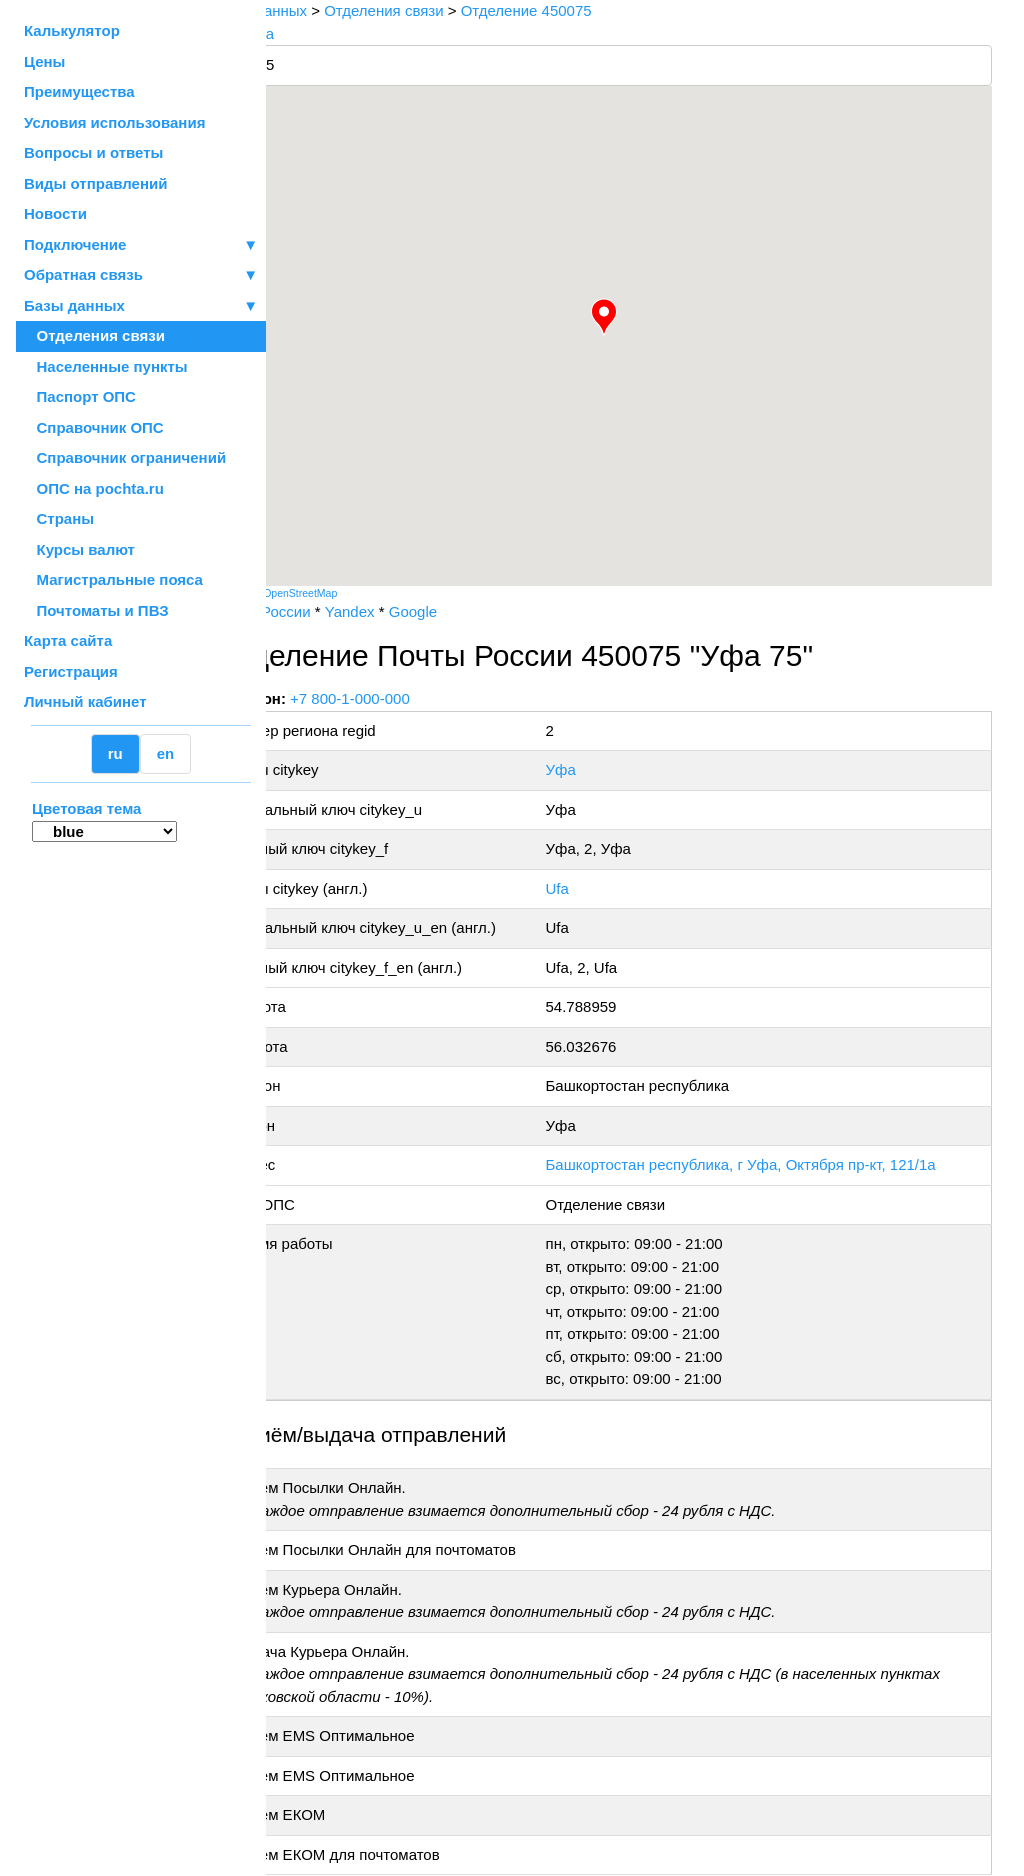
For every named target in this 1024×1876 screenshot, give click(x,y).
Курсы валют (79, 549)
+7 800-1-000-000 (417, 698)
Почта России (329, 611)
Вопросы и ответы (93, 152)
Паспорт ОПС (80, 396)
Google (479, 611)
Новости (55, 213)
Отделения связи (94, 335)
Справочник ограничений (125, 457)
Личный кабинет (85, 701)
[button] (637, 317)
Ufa (596, 888)
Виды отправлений (95, 183)
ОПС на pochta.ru (94, 488)
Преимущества (79, 91)
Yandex (416, 611)
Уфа (600, 769)
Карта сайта (68, 640)
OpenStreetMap (367, 593)
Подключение (141, 245)
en (166, 753)
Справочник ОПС (94, 427)
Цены (44, 61)
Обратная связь (141, 275)
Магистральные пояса (113, 579)
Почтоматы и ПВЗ (96, 610)
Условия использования (114, 122)
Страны (59, 518)
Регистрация (71, 671)
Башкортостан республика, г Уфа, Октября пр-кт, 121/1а (780, 1164)
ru (115, 753)
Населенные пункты (106, 366)
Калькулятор (72, 30)
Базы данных (74, 305)
